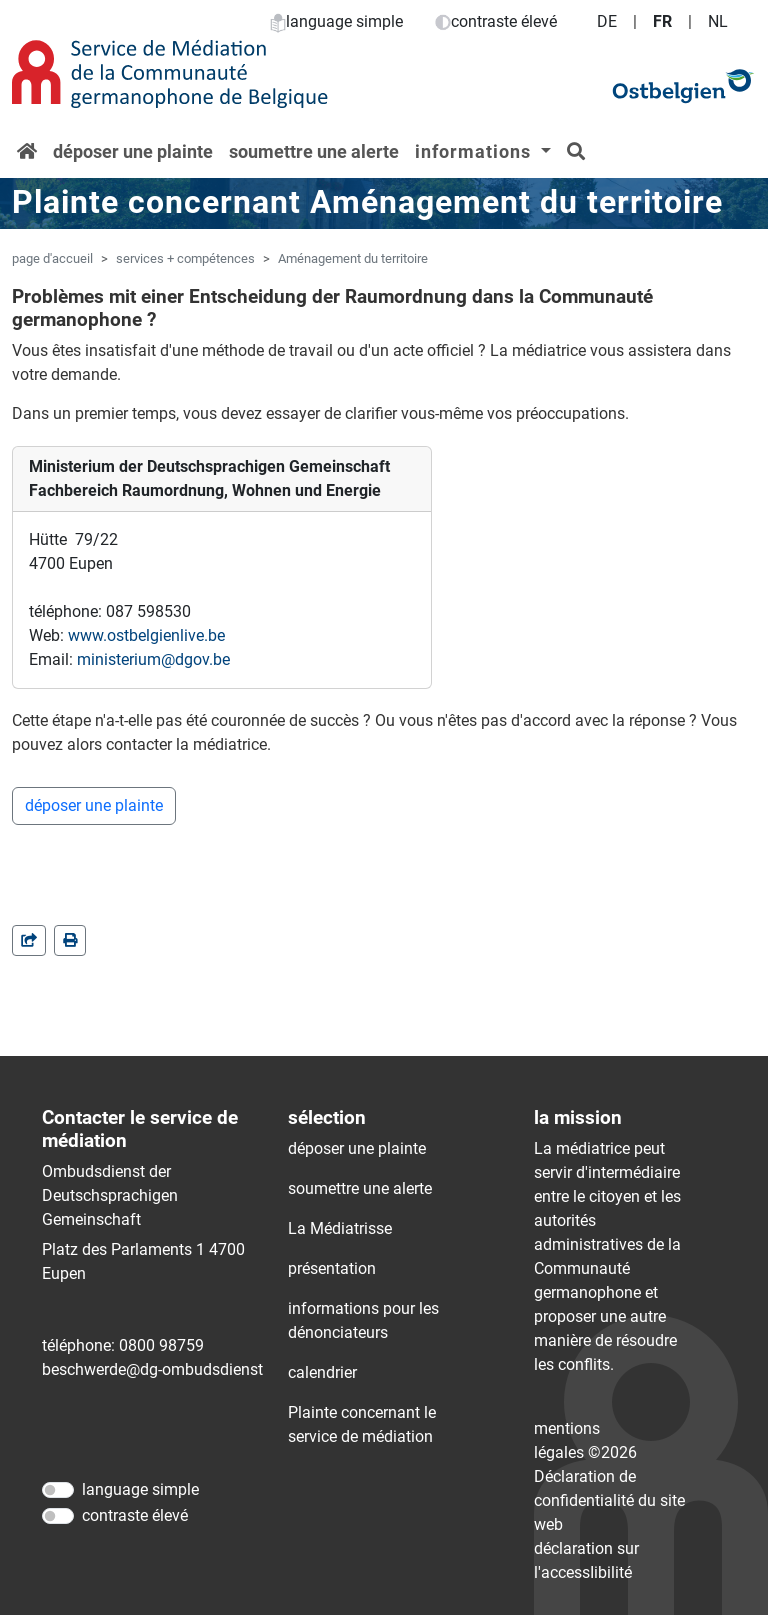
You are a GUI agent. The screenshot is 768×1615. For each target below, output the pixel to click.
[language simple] (58, 1490)
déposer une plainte (133, 151)
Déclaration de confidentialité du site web (609, 1500)
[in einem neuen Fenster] (70, 940)
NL (718, 21)
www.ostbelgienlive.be (146, 635)
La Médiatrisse (340, 1228)
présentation (332, 1268)
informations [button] (475, 151)
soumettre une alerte (314, 151)
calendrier (322, 1372)
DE (607, 21)
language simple (336, 21)
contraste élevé (496, 21)
